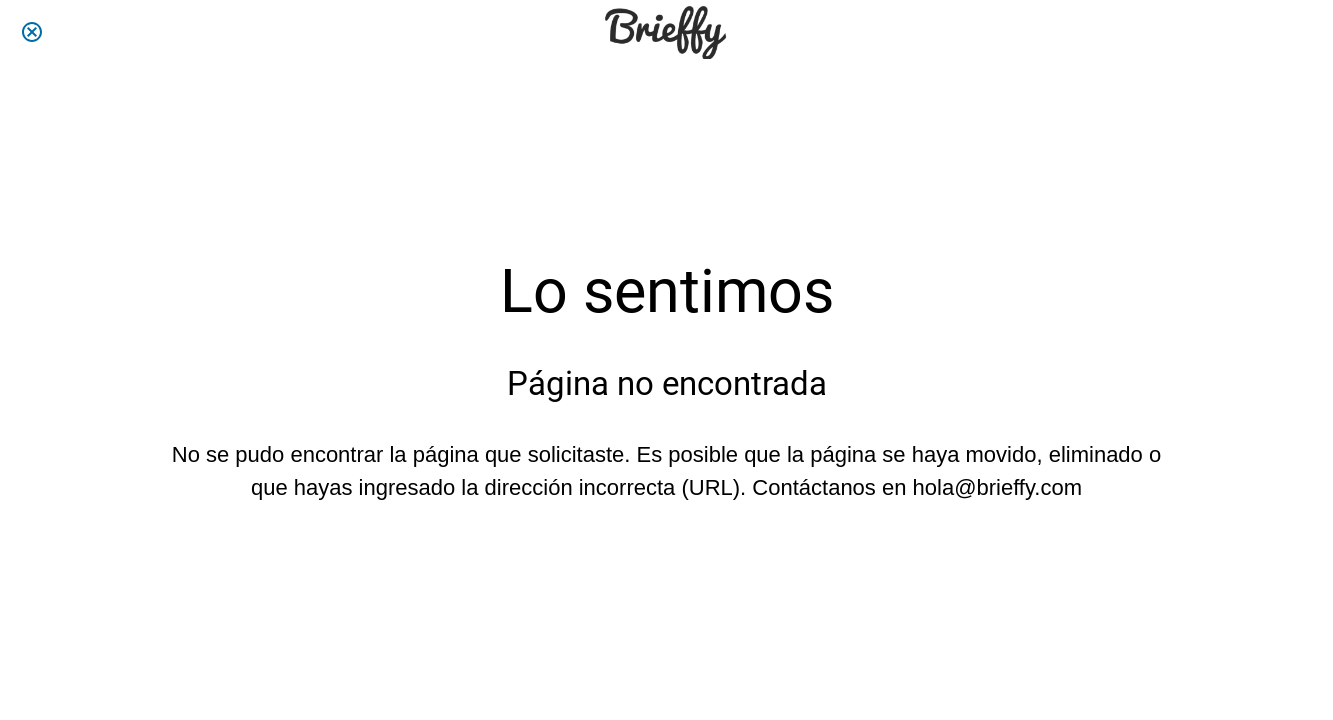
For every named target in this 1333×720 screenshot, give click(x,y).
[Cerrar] (32, 32)
